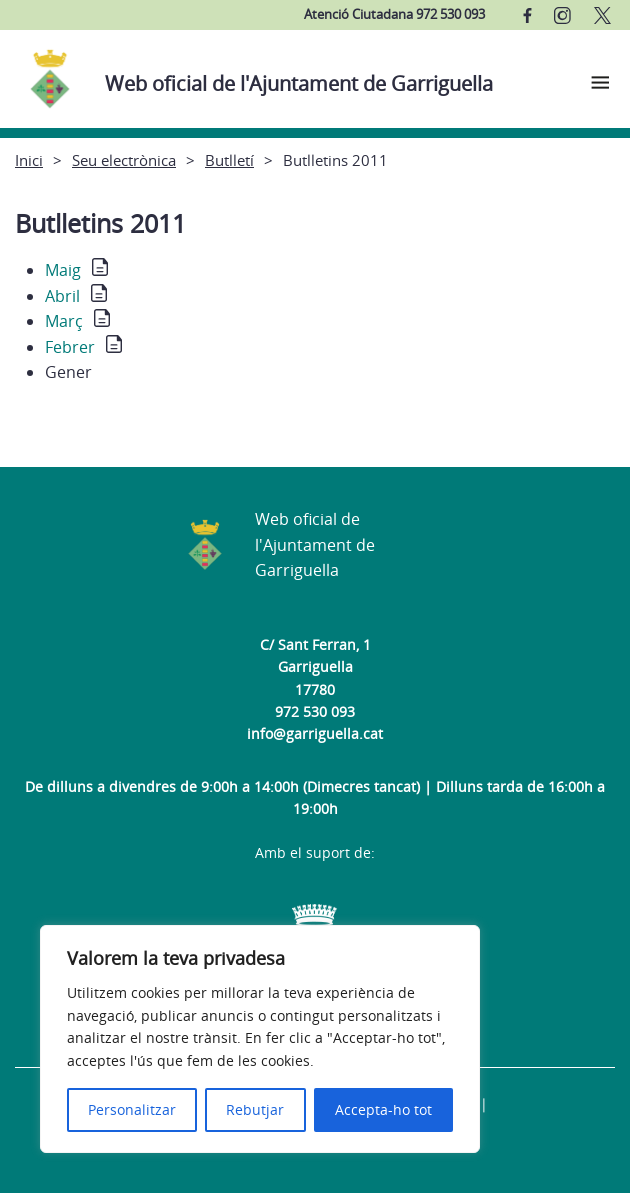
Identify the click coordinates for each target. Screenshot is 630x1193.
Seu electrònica (124, 160)
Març (64, 321)
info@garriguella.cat (315, 733)
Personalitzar (132, 1109)
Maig (63, 270)
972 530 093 (315, 711)
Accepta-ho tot (383, 1109)
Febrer (70, 347)
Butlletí (229, 160)
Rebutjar (255, 1109)
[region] (260, 1039)
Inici (29, 160)
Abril (62, 296)
